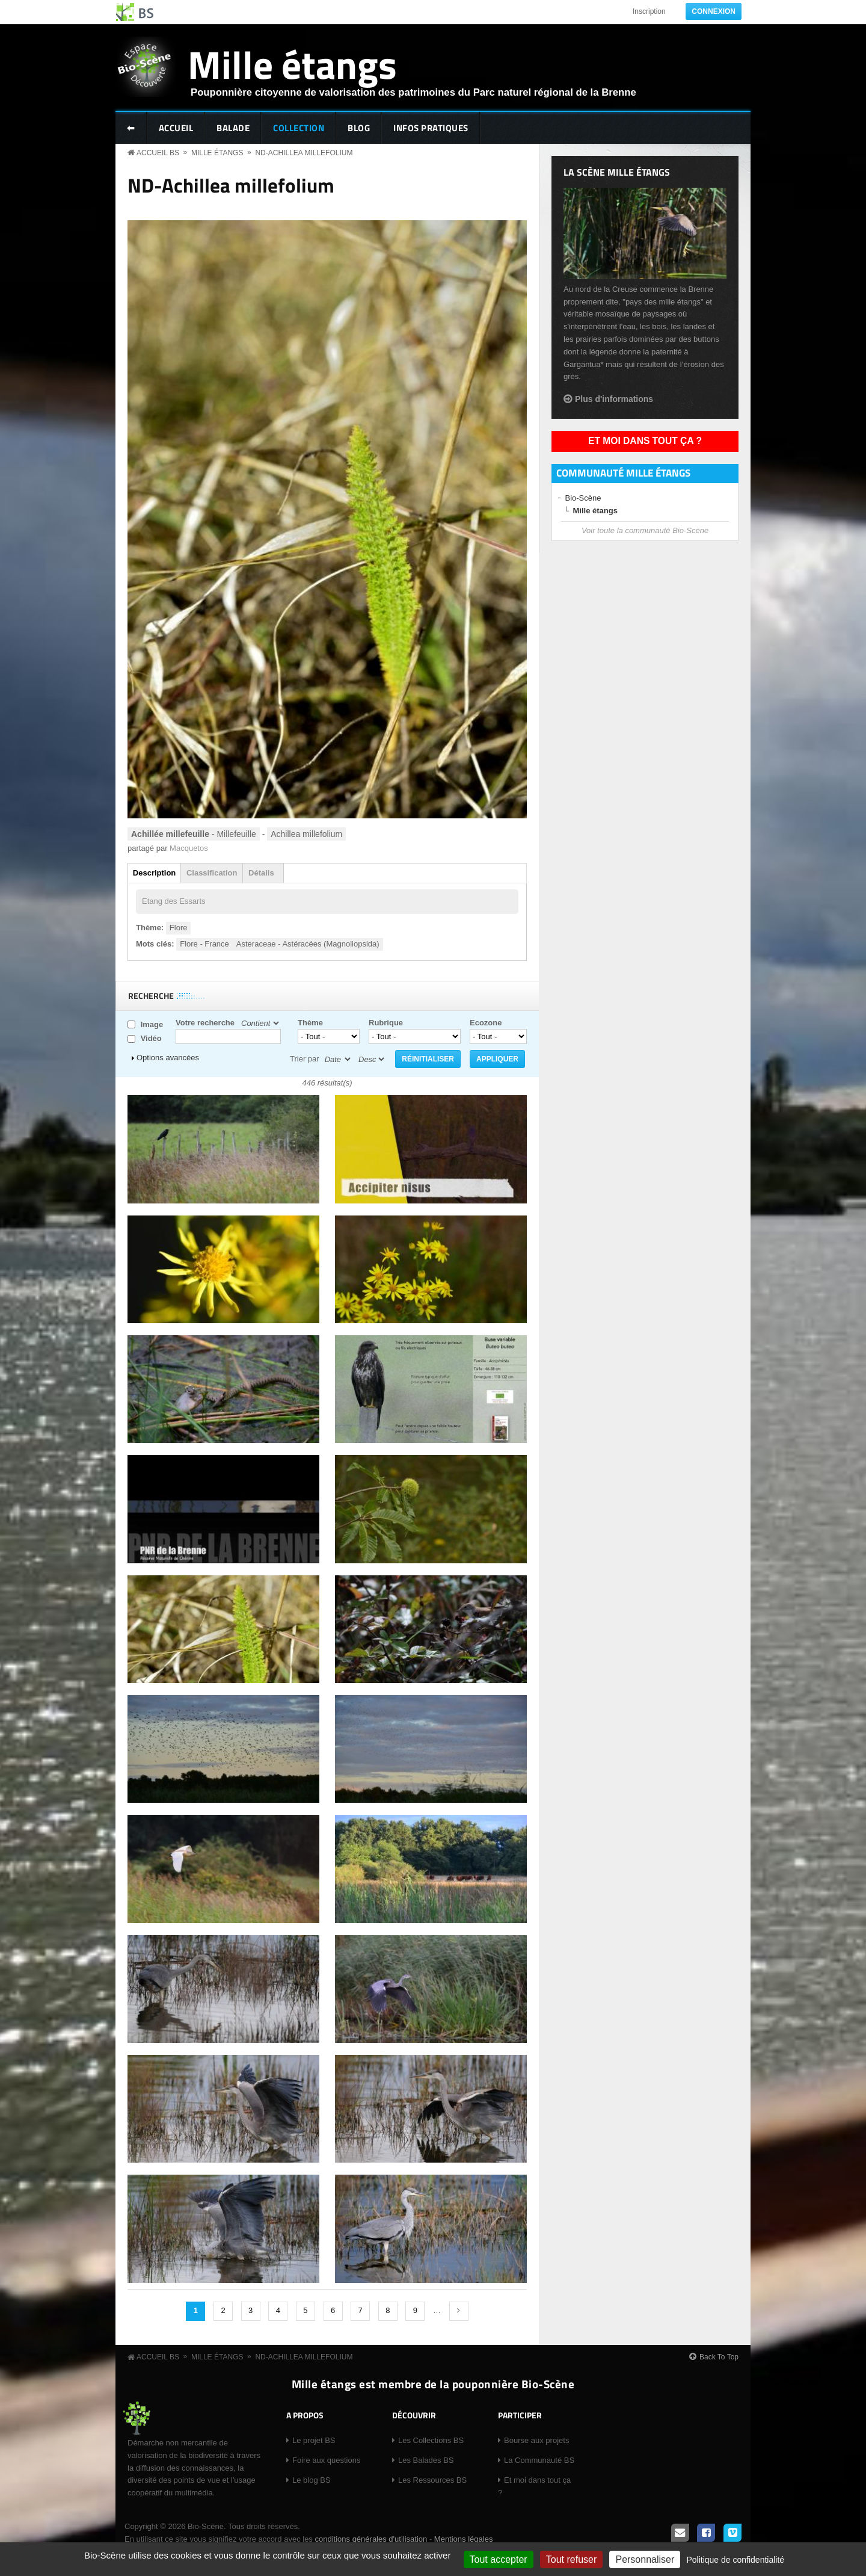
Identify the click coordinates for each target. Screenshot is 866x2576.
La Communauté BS (539, 2460)
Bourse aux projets (536, 2440)
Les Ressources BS (432, 2480)
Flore (179, 927)
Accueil (176, 128)
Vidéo (151, 1038)
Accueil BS (158, 153)
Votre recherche (205, 1022)
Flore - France (204, 943)
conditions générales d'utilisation (371, 2539)
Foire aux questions (326, 2460)
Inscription (649, 11)
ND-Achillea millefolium (303, 153)
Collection (298, 128)
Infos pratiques (430, 128)
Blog (359, 128)
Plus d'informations (614, 399)
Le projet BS (314, 2440)
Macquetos (189, 848)
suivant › (458, 2311)
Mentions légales (463, 2539)
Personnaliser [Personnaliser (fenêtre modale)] (644, 2559)
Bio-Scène (583, 497)
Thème (310, 1022)
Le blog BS (311, 2480)
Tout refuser (571, 2559)
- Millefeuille (193, 834)
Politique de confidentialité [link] (735, 2560)
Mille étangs (292, 64)
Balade (233, 128)
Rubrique (386, 1022)
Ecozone (486, 1022)
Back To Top (719, 2357)
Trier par (304, 1058)
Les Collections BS (431, 2440)
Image (152, 1024)
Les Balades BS (426, 2460)
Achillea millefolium (306, 834)
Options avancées (168, 1057)
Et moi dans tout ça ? (645, 441)
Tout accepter (498, 2559)
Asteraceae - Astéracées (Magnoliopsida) (307, 943)
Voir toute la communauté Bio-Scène (645, 530)
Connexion (713, 11)
